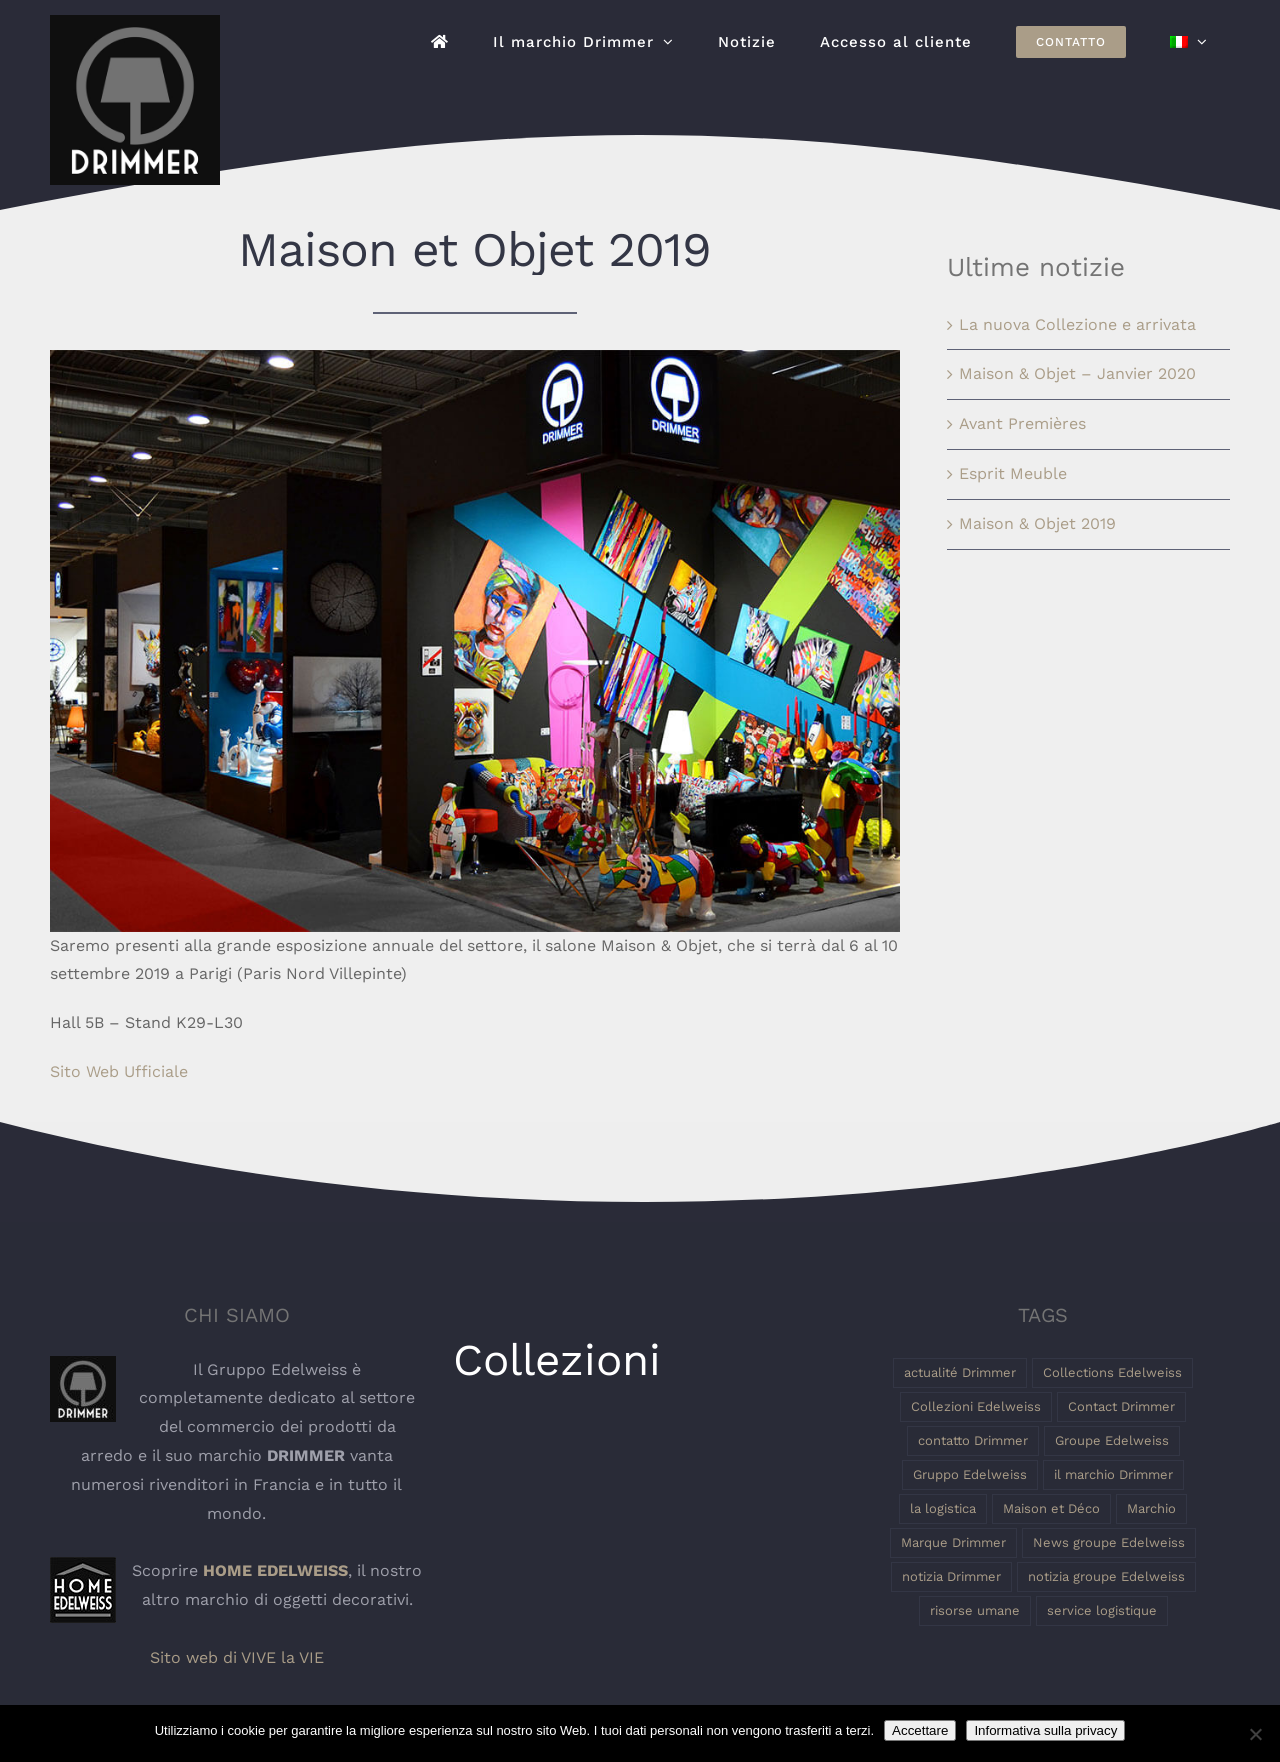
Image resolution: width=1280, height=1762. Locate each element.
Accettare (920, 1730)
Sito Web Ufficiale (119, 1071)
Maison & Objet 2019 (1037, 523)
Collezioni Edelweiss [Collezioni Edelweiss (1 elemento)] (976, 1406)
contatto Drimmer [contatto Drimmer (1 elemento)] (973, 1440)
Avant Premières (1022, 423)
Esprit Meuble (1013, 473)
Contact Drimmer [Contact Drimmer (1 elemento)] (1121, 1406)
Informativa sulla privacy (1045, 1730)
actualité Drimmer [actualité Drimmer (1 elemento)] (960, 1372)
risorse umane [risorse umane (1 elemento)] (975, 1610)
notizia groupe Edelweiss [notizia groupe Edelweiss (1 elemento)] (1106, 1576)
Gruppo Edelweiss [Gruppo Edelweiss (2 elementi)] (970, 1474)
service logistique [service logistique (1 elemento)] (1102, 1610)
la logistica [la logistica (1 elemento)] (943, 1508)
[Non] (1255, 1734)
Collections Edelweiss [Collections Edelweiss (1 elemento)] (1112, 1372)
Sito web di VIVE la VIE (237, 1657)
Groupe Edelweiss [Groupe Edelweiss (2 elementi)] (1112, 1440)
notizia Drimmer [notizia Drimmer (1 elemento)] (951, 1576)
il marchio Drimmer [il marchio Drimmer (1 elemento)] (1113, 1474)
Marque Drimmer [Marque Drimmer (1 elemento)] (953, 1542)
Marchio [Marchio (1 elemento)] (1151, 1508)
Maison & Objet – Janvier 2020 (1077, 373)
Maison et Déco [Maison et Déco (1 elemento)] (1051, 1508)
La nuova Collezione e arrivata (1077, 324)
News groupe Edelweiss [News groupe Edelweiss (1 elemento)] (1109, 1542)
